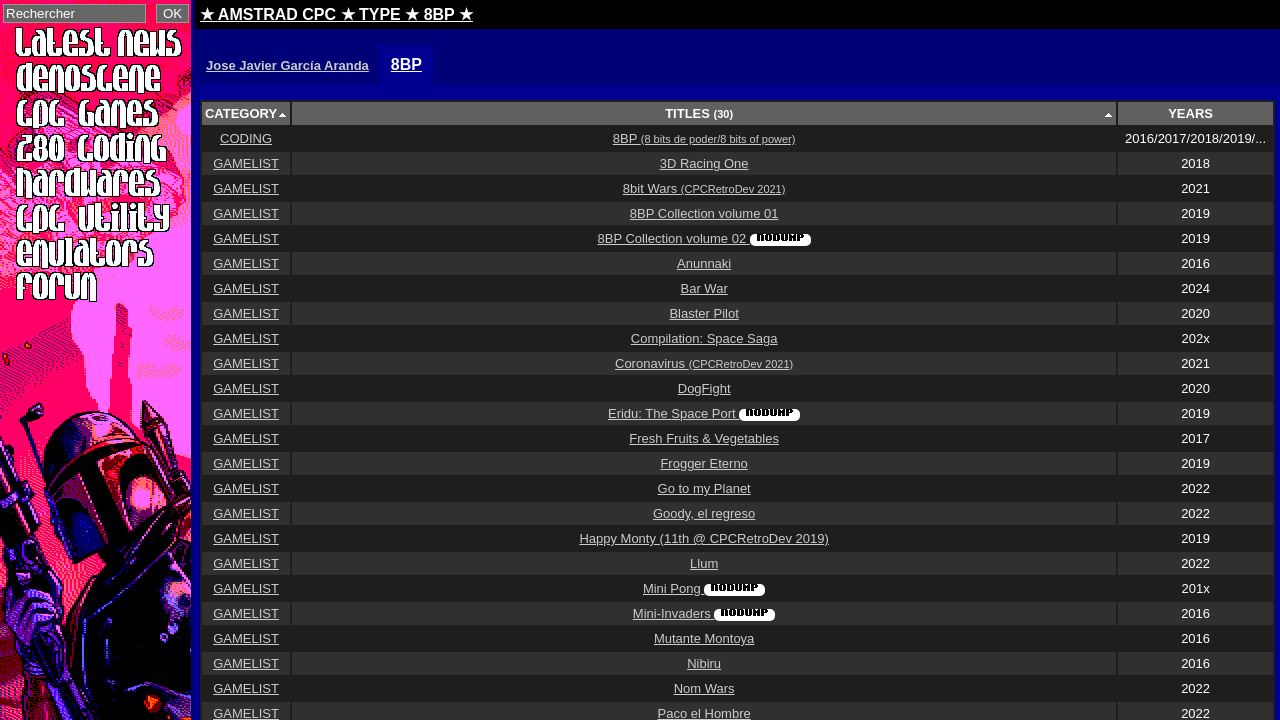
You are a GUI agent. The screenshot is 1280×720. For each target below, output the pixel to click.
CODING (246, 138)
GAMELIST (246, 163)
